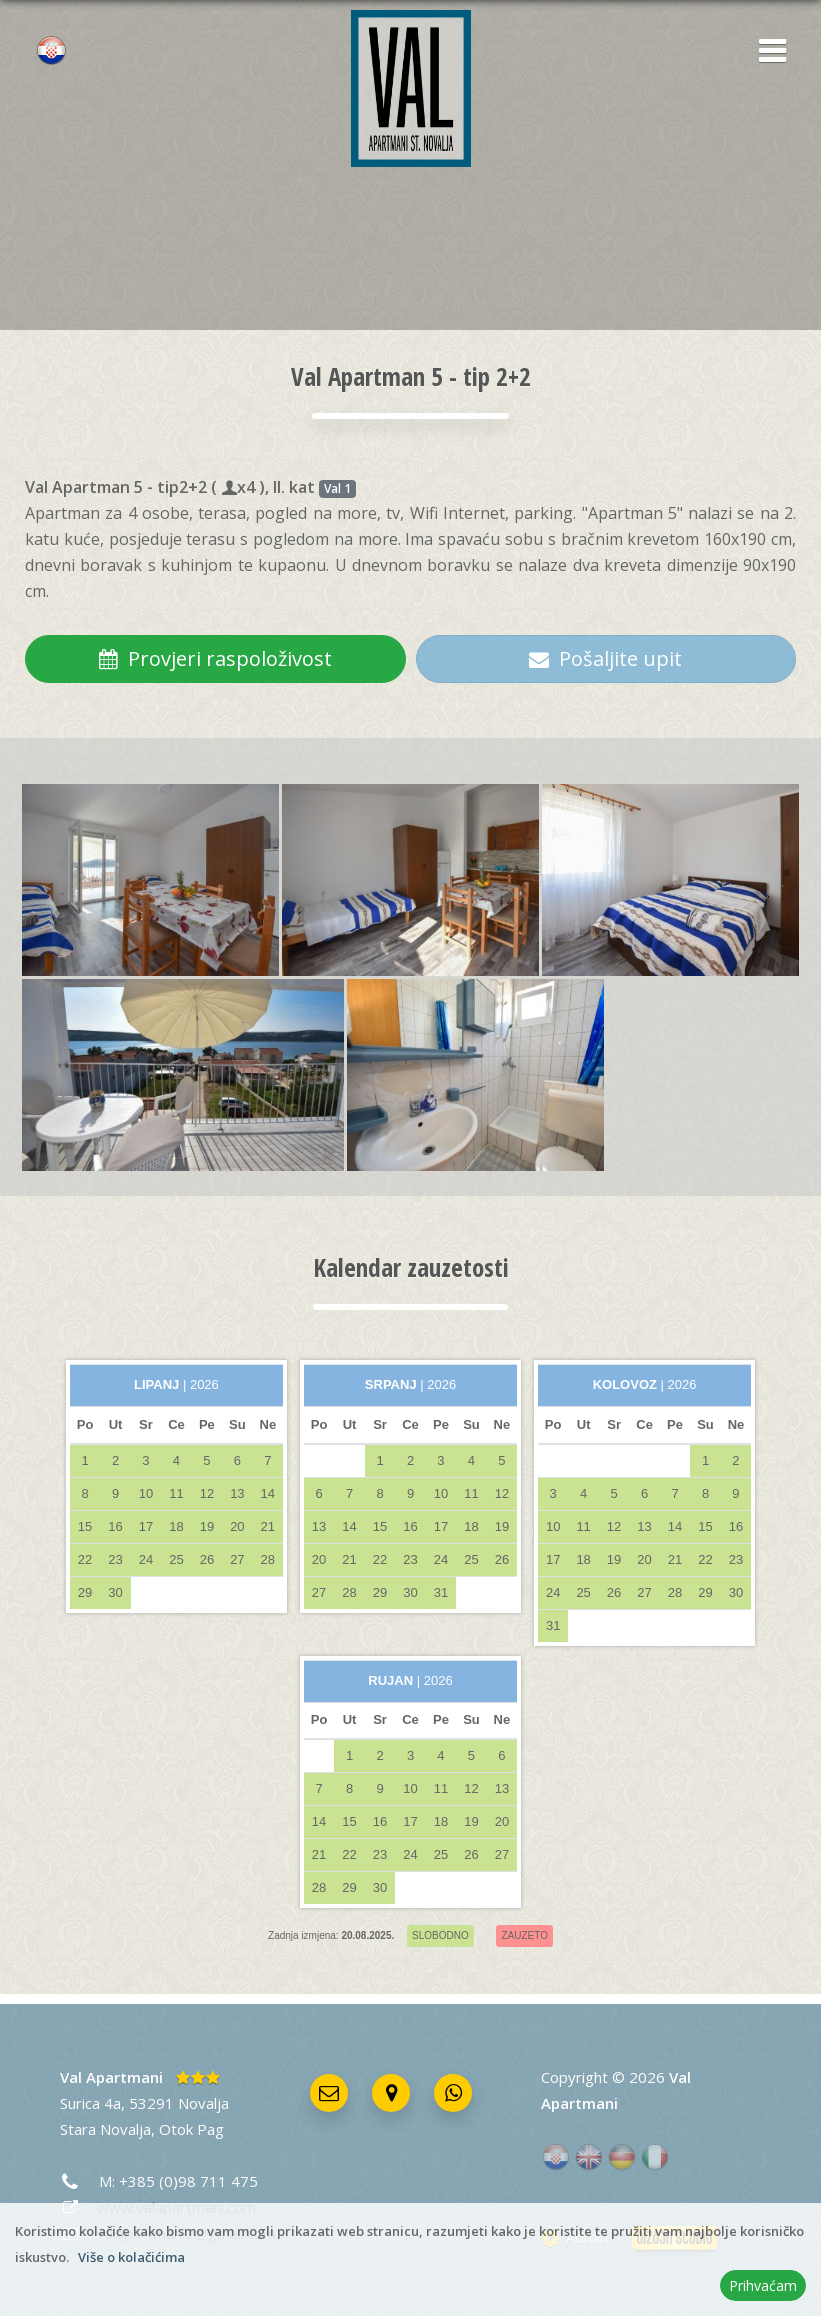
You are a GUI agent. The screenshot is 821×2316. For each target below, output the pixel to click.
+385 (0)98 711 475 (188, 2181)
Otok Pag (191, 2129)
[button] (766, 52)
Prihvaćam (763, 2285)
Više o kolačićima (131, 2257)
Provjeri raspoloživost (215, 658)
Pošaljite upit (605, 658)
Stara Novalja (105, 2129)
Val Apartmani (111, 2077)
